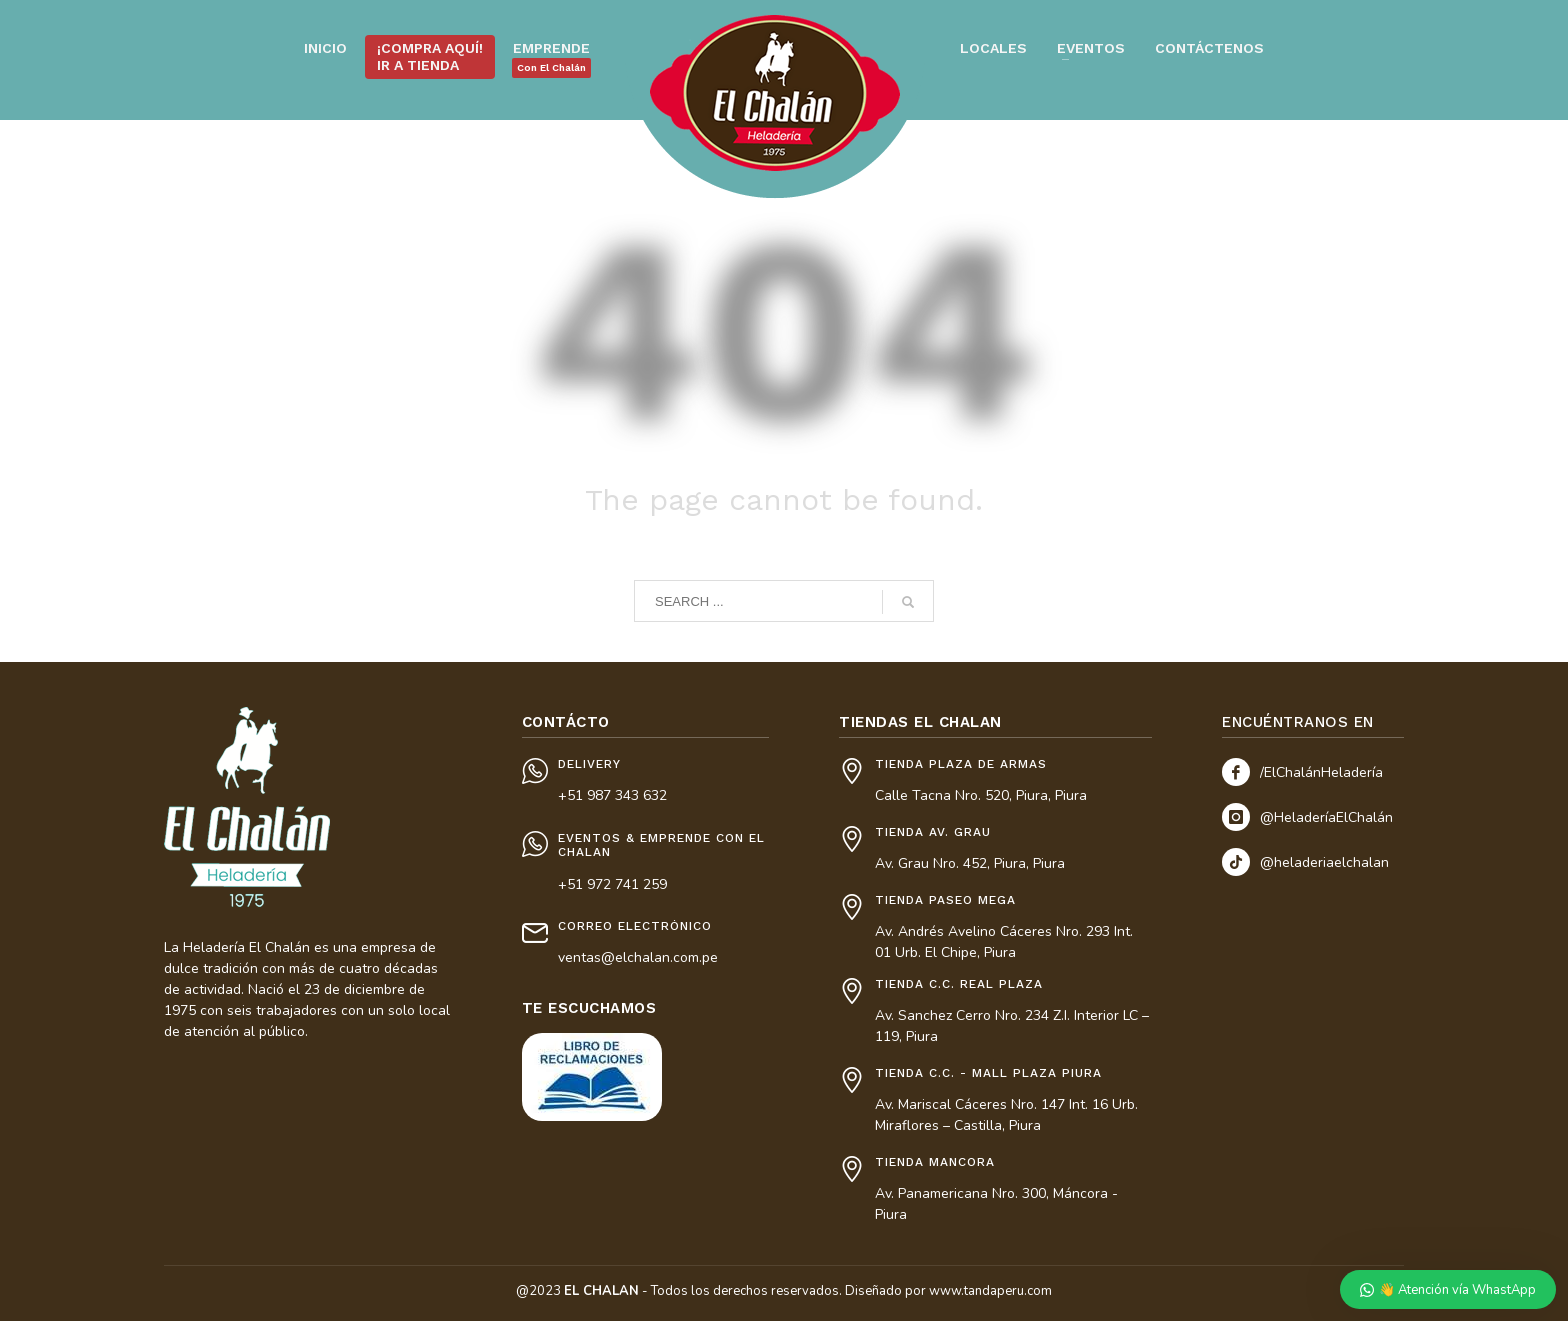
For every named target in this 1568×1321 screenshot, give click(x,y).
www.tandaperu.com (990, 1291)
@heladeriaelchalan (1324, 862)
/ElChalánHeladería (1321, 772)
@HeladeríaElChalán (1326, 817)
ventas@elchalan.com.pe (638, 957)
